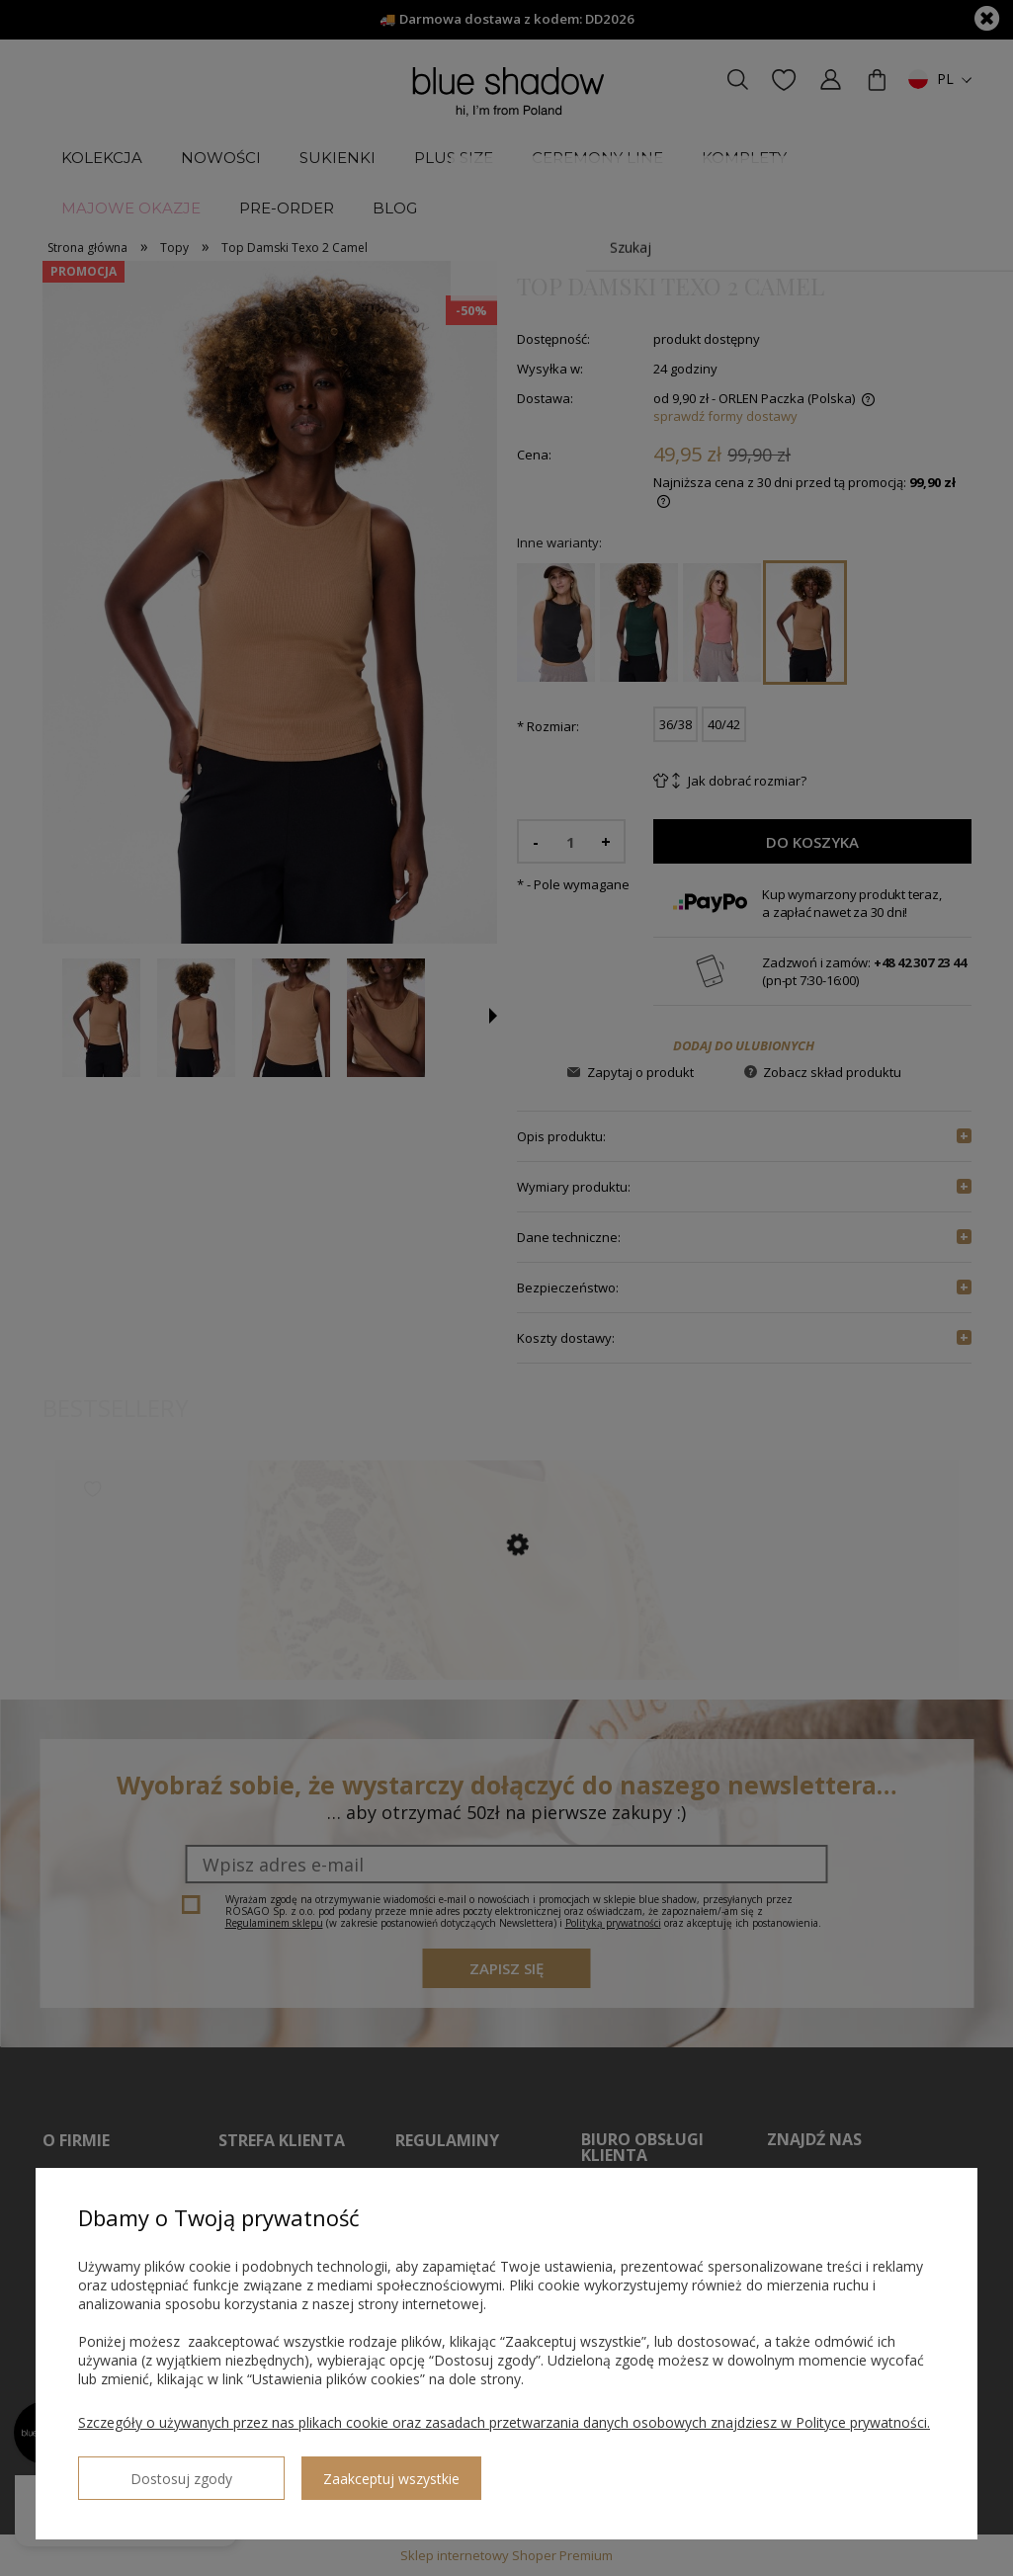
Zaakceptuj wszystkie (327, 2470)
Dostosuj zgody (149, 2470)
